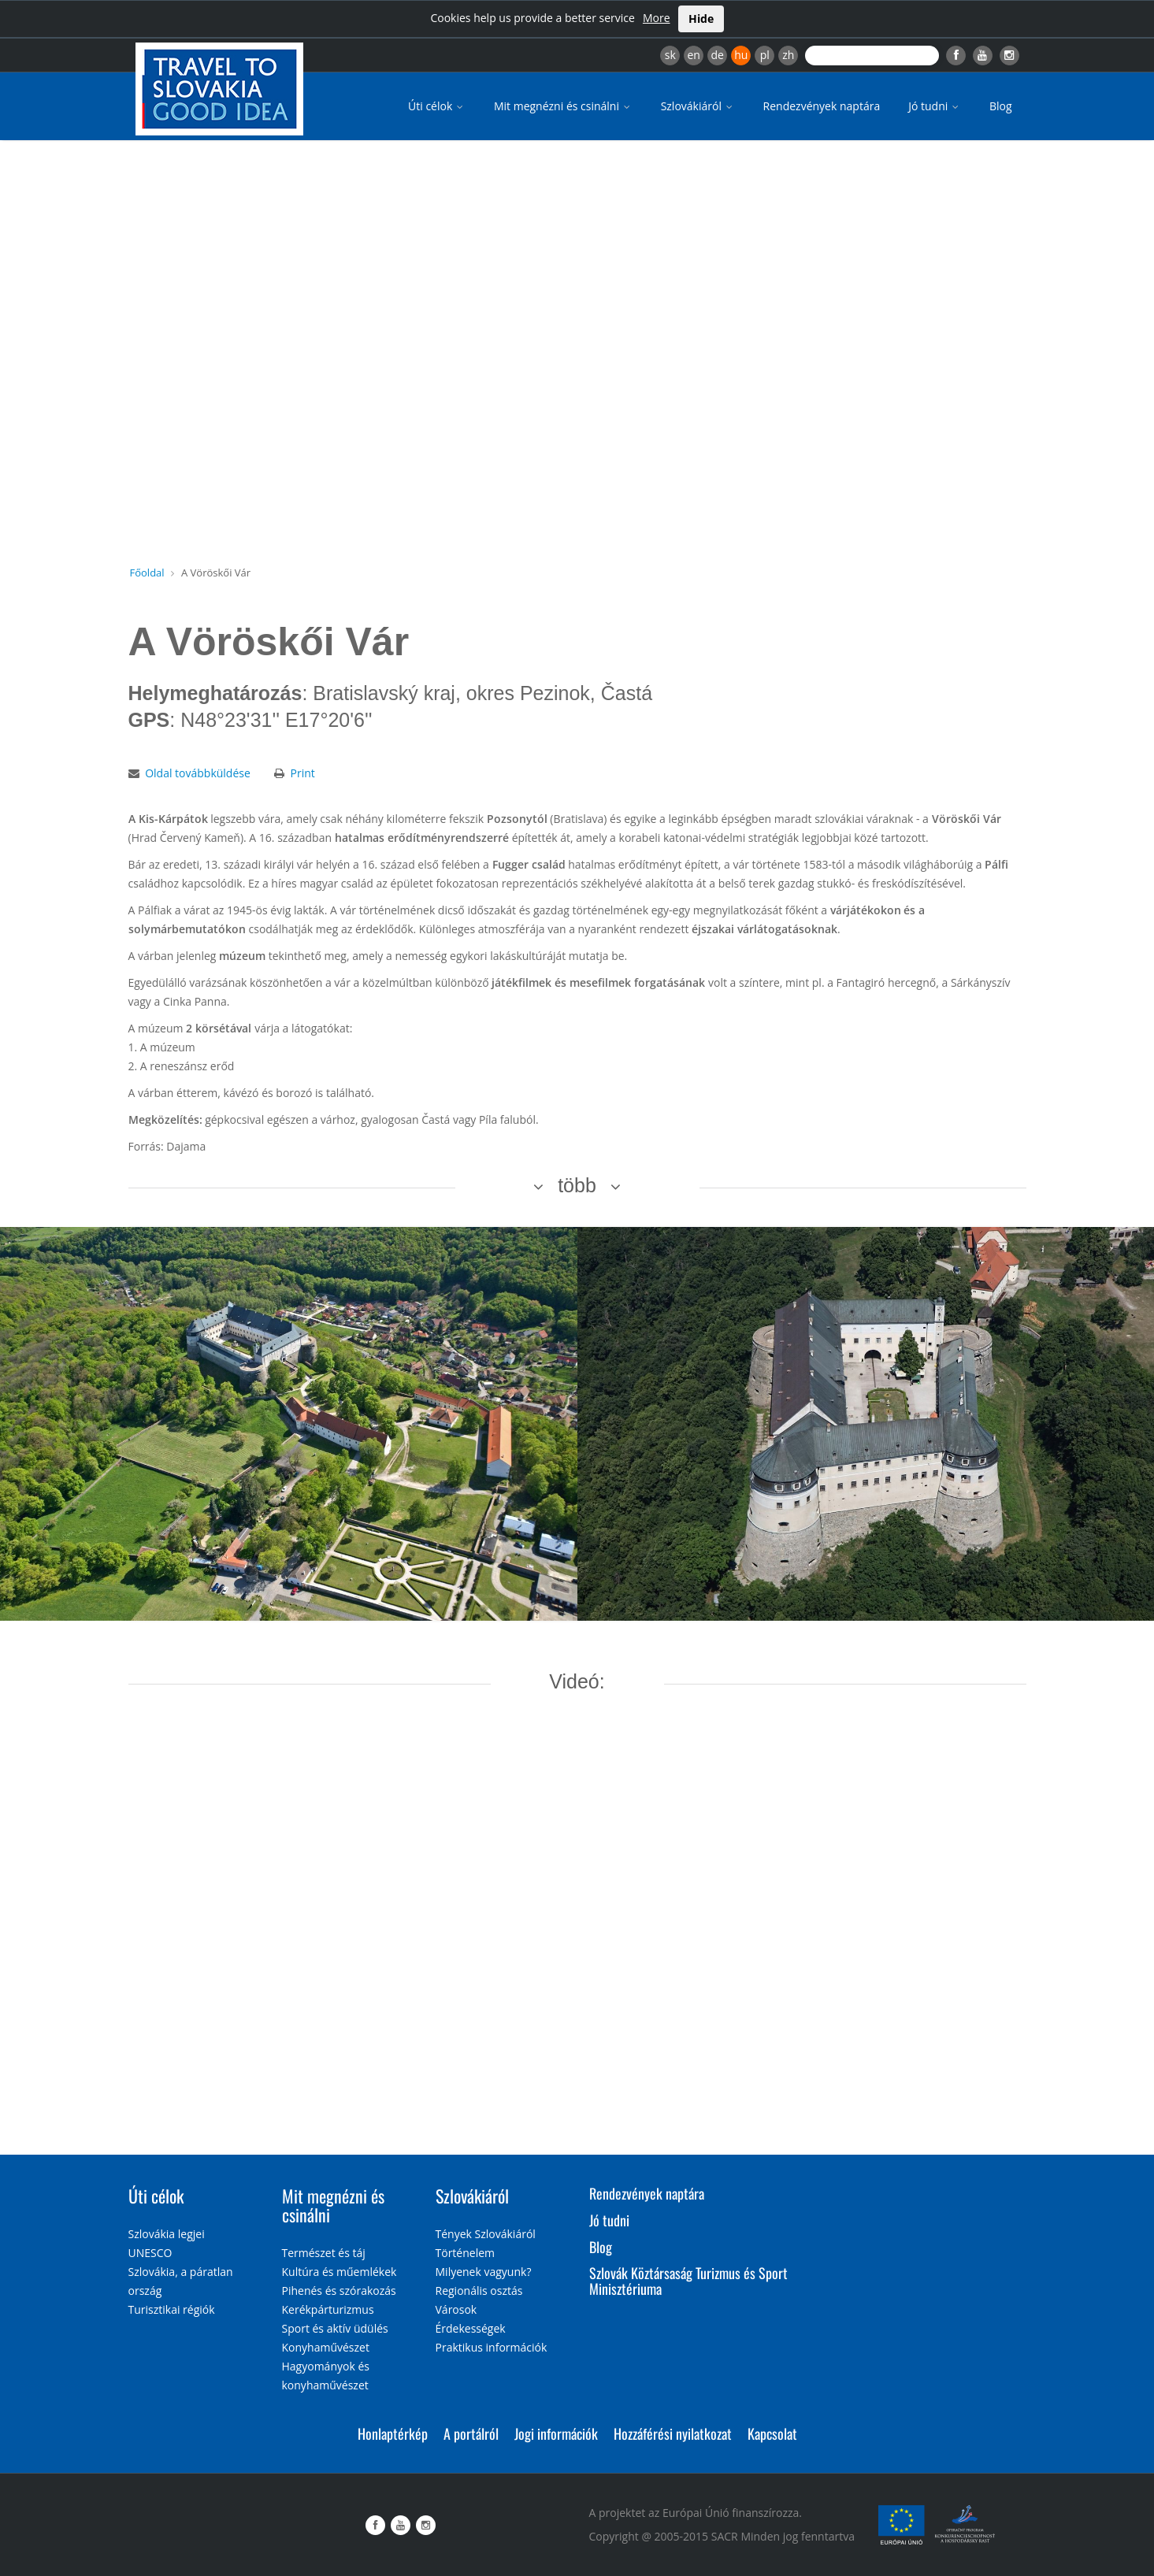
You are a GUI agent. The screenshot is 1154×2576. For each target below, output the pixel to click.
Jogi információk (556, 2433)
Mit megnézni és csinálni (563, 105)
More (656, 17)
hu (741, 54)
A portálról (471, 2433)
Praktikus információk (491, 2347)
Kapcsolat (772, 2433)
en (693, 54)
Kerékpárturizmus (328, 2309)
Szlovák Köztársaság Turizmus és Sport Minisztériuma (688, 2281)
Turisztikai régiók (171, 2309)
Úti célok (437, 105)
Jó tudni (934, 105)
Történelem (465, 2252)
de (717, 54)
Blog (1000, 105)
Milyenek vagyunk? (484, 2271)
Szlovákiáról (698, 105)
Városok (456, 2309)
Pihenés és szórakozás (339, 2290)
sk (670, 54)
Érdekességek (471, 2328)
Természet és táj (323, 2252)
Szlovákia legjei (166, 2233)
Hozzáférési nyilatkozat (673, 2433)
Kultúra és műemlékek (339, 2271)
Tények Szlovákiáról (486, 2233)
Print (302, 772)
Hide (701, 18)
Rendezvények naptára (822, 105)
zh (788, 54)
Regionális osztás (479, 2290)
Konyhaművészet (325, 2347)
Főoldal (147, 572)
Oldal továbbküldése (197, 772)
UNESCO (150, 2252)
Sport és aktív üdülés (335, 2328)
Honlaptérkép (393, 2433)
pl (765, 54)
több (577, 1185)
